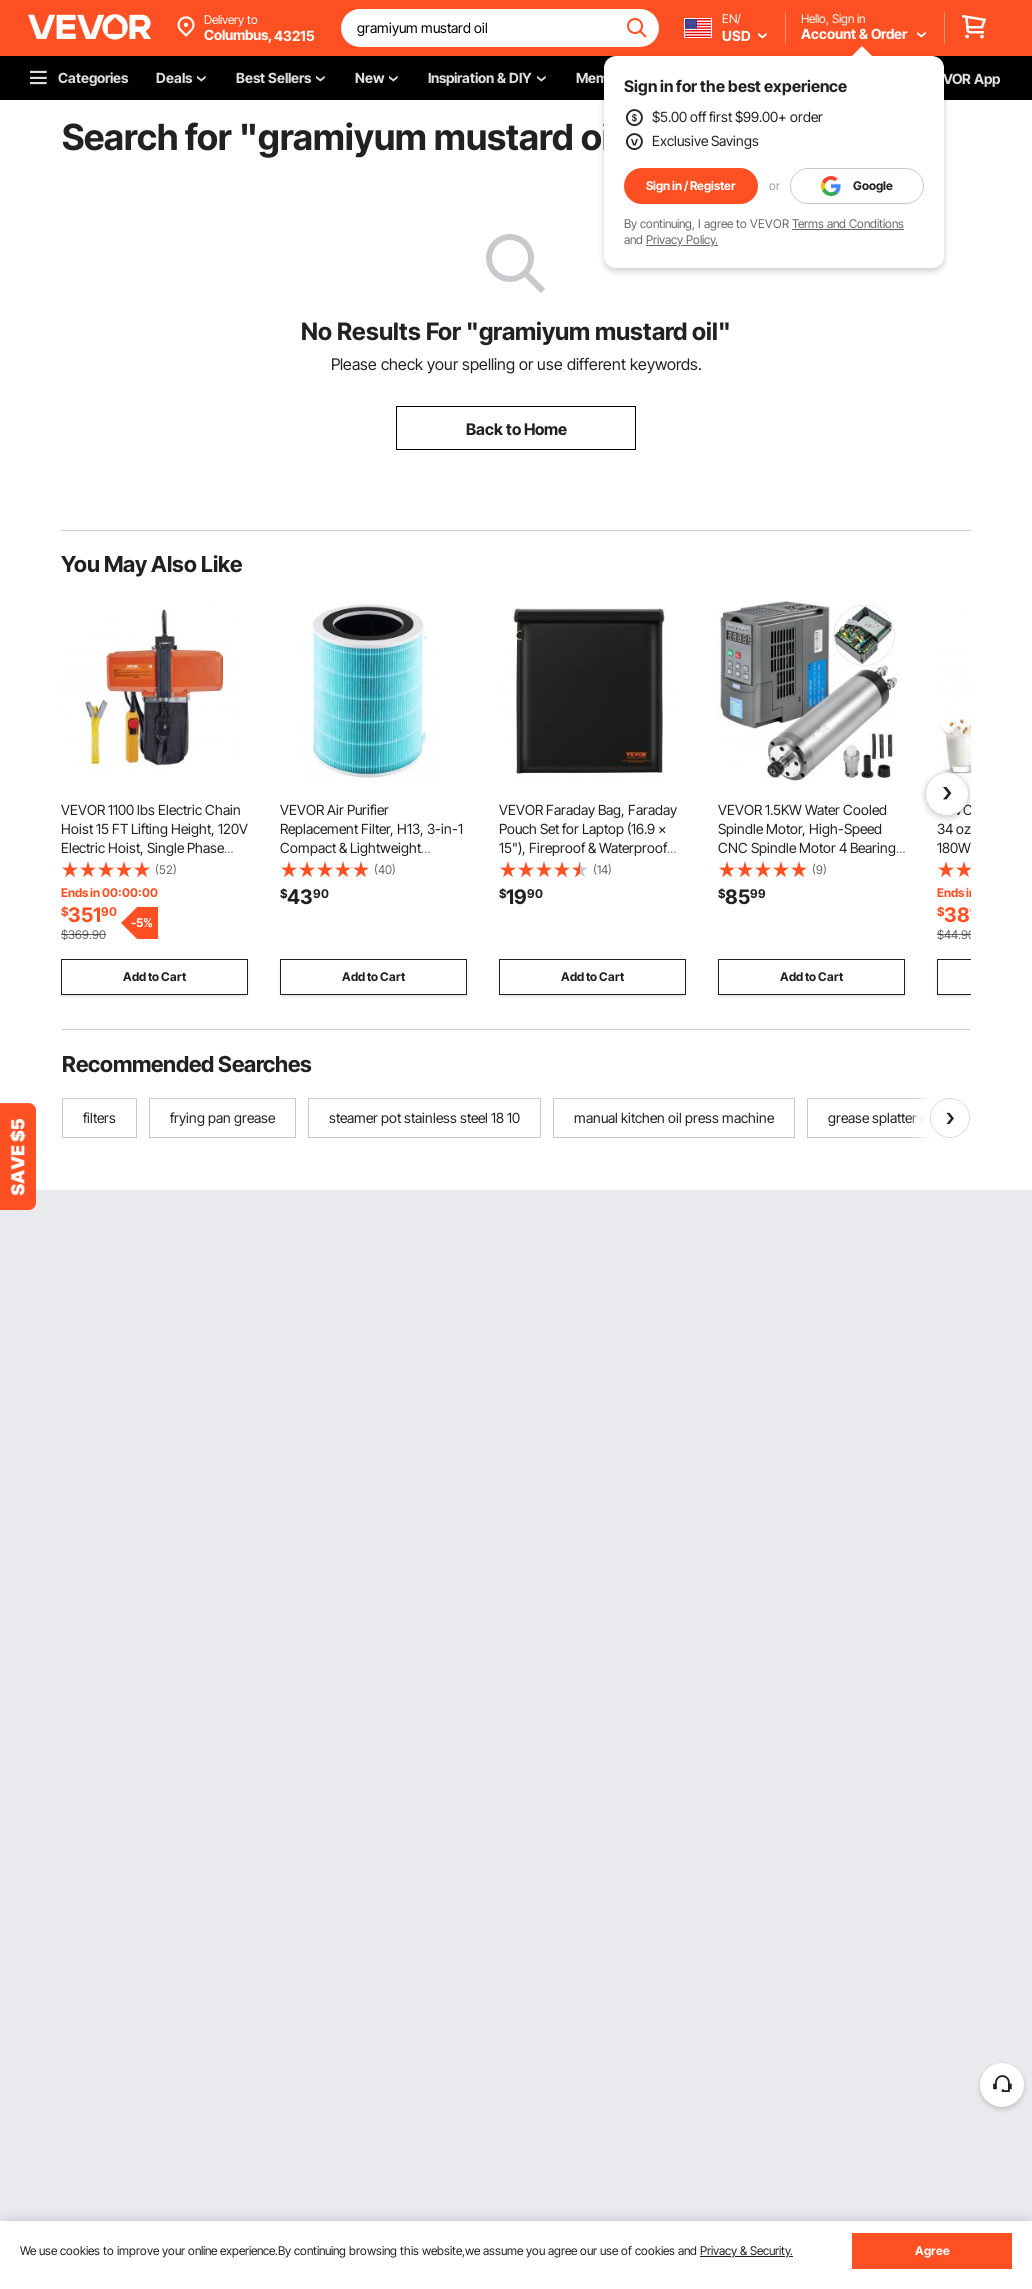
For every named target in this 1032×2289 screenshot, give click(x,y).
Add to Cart (154, 976)
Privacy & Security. (746, 2250)
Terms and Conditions (848, 223)
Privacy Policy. (682, 239)
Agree (932, 2250)
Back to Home (516, 429)
